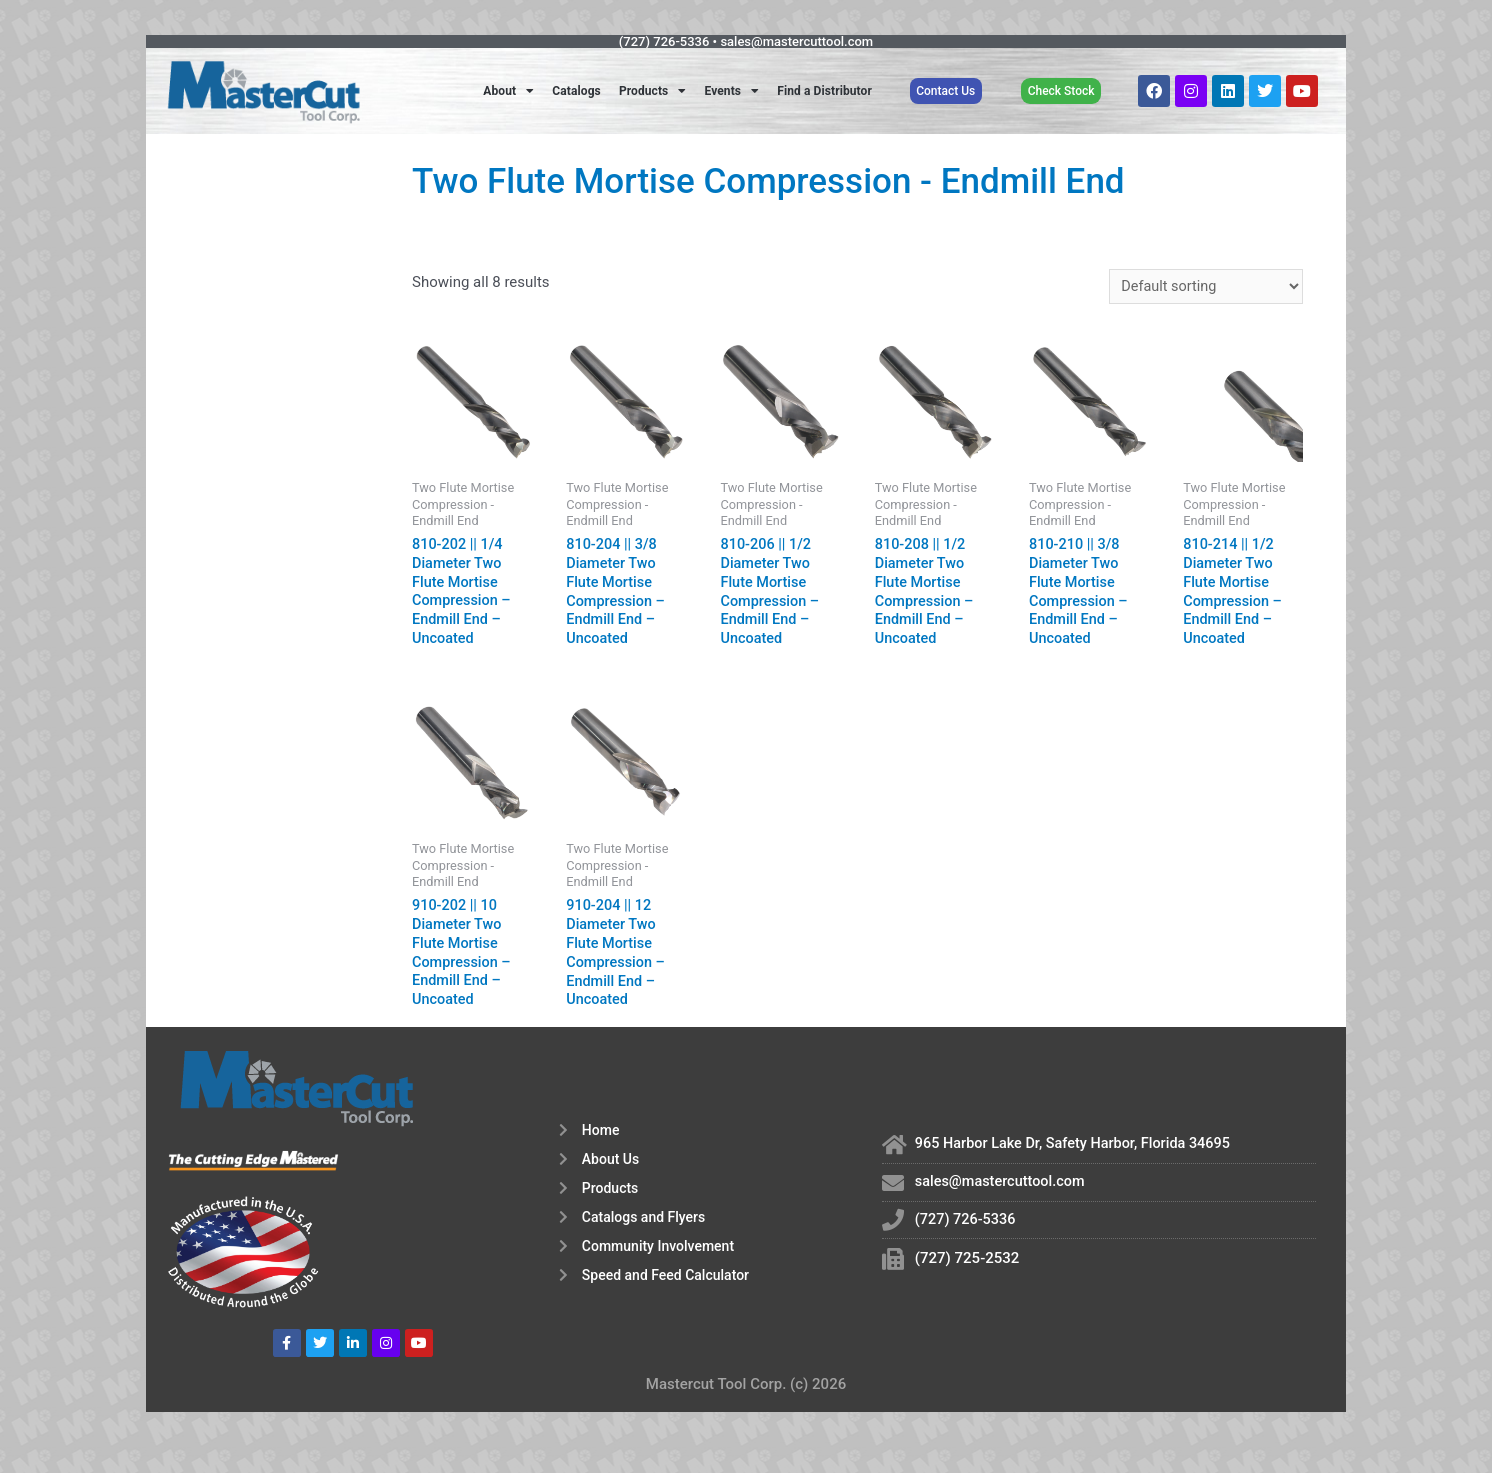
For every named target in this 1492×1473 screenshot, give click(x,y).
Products (653, 91)
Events (731, 91)
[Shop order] (1202, 287)
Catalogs (576, 91)
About (508, 91)
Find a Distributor (824, 91)
